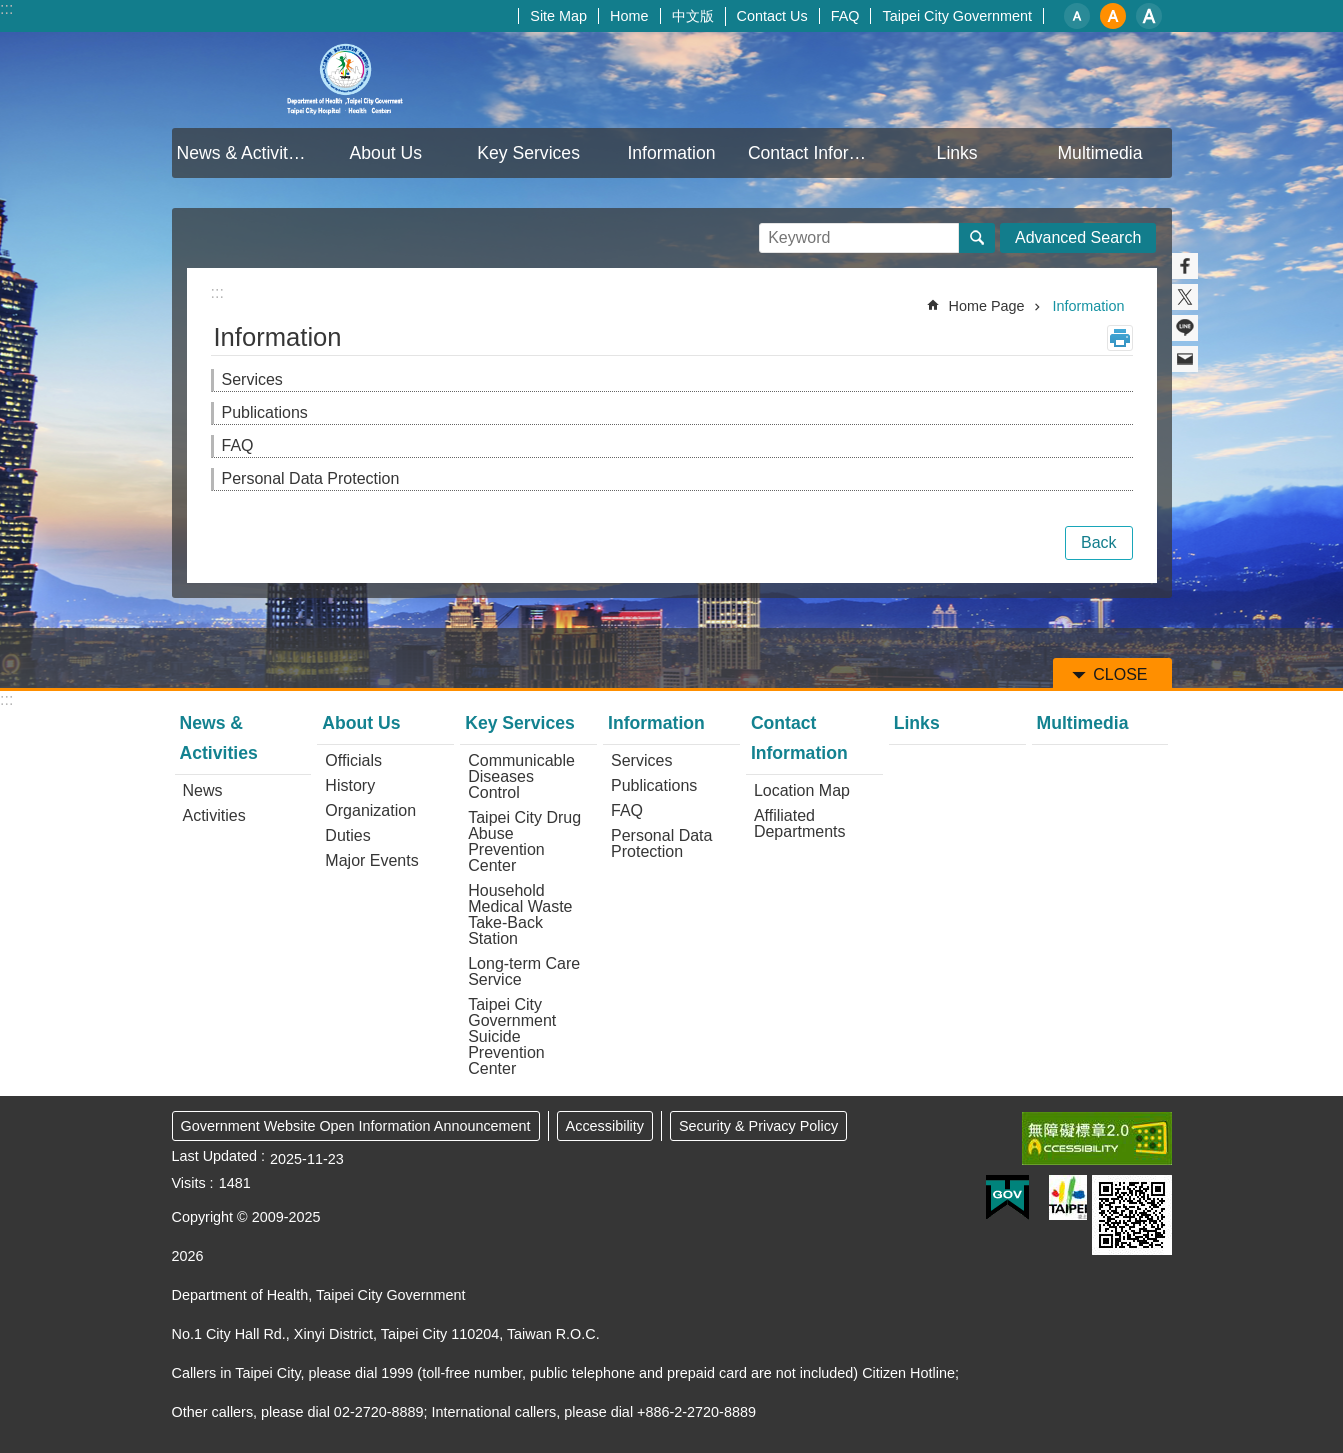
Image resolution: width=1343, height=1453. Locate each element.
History (350, 785)
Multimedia (1099, 153)
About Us (386, 153)
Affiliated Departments (800, 823)
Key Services (528, 153)
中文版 (693, 16)
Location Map (802, 790)
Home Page (987, 306)
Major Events (371, 860)
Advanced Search (1078, 237)
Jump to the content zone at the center (10, 10)
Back (1099, 542)
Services (252, 379)
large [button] (1149, 16)
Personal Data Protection (311, 478)
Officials (353, 760)
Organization (370, 810)
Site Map (558, 16)
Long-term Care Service (524, 971)
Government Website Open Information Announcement (356, 1126)
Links (957, 153)
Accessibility (605, 1126)
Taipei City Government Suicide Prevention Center (512, 1036)
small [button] (1077, 16)
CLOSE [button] (1120, 674)
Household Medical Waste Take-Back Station (520, 914)
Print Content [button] (1120, 338)
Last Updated (215, 1156)
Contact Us (772, 16)
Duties (347, 835)
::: (6, 8)
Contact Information (817, 153)
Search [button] (977, 238)
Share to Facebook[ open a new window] (1185, 266)
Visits (189, 1183)
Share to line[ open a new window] (1185, 328)
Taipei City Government (957, 16)
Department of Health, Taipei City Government (347, 80)
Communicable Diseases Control (521, 776)
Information (671, 153)
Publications (265, 412)
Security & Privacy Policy (758, 1126)
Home (629, 16)
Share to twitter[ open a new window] (1185, 297)
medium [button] (1113, 16)
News (203, 790)
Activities (214, 815)
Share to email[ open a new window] (1185, 359)
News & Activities (244, 153)
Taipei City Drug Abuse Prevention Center (524, 841)
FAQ (845, 16)
